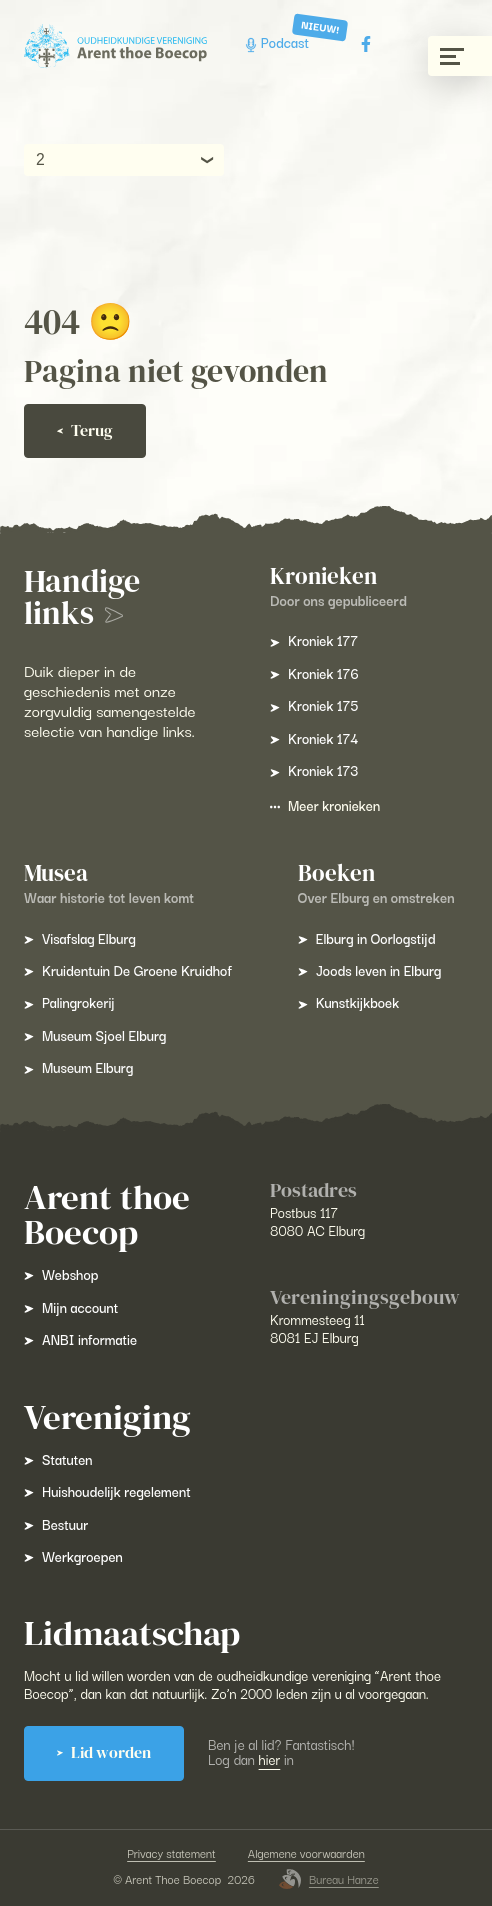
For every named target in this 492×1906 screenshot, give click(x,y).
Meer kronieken (325, 805)
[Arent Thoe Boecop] (115, 46)
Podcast (280, 43)
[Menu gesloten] (460, 56)
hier (270, 1759)
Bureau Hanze (329, 1879)
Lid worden (104, 1752)
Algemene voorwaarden (306, 1853)
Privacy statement (171, 1853)
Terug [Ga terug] (85, 430)
